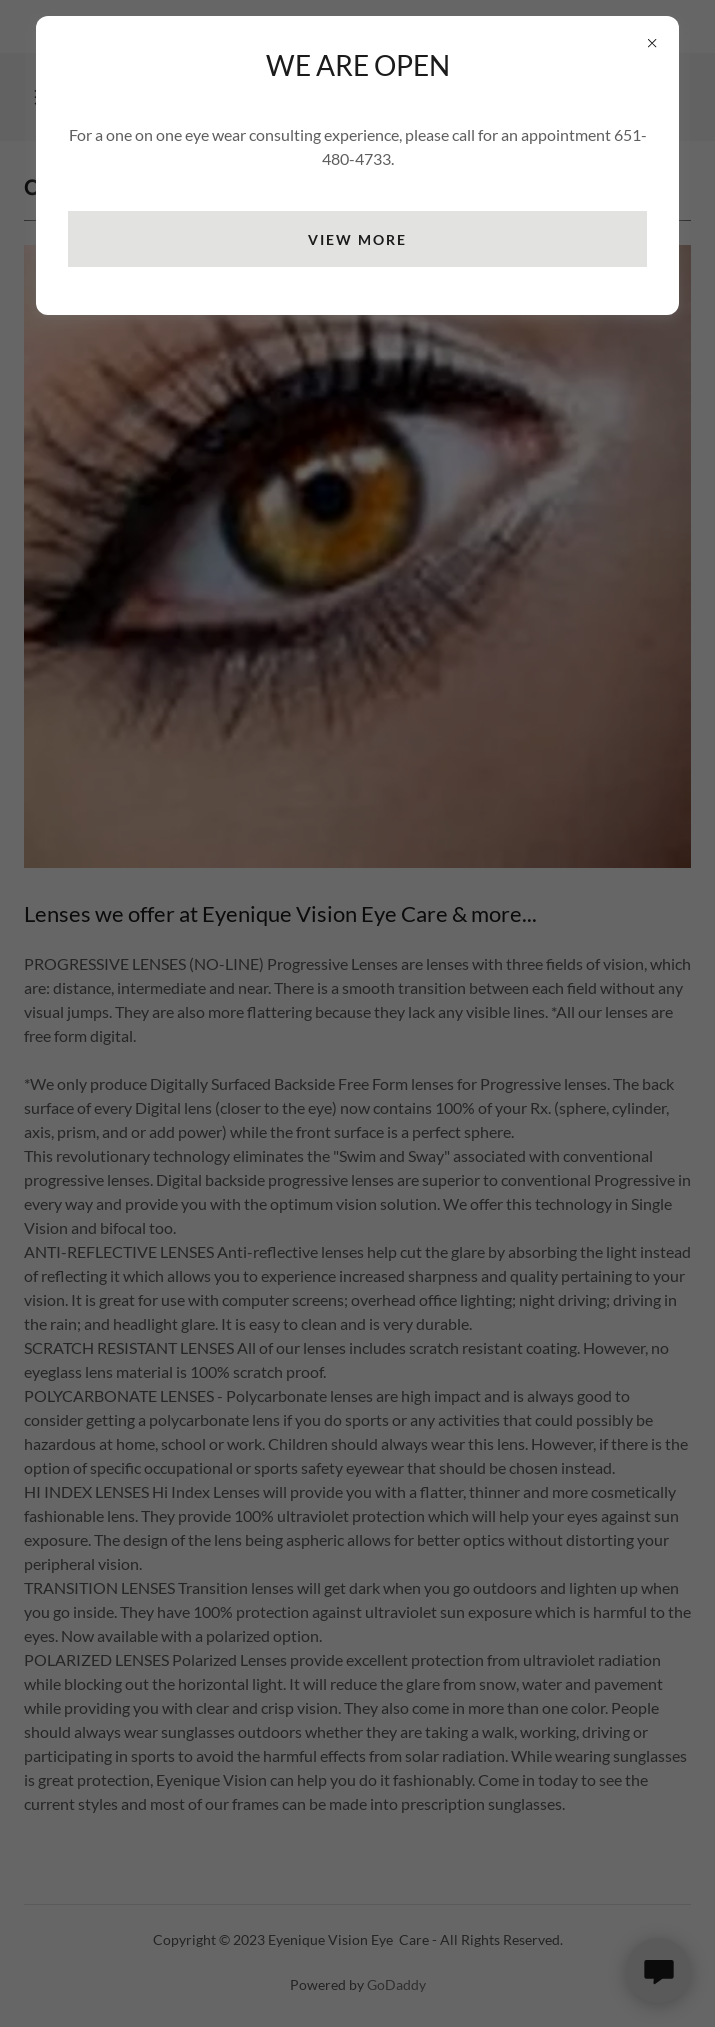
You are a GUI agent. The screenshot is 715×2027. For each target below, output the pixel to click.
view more (357, 239)
